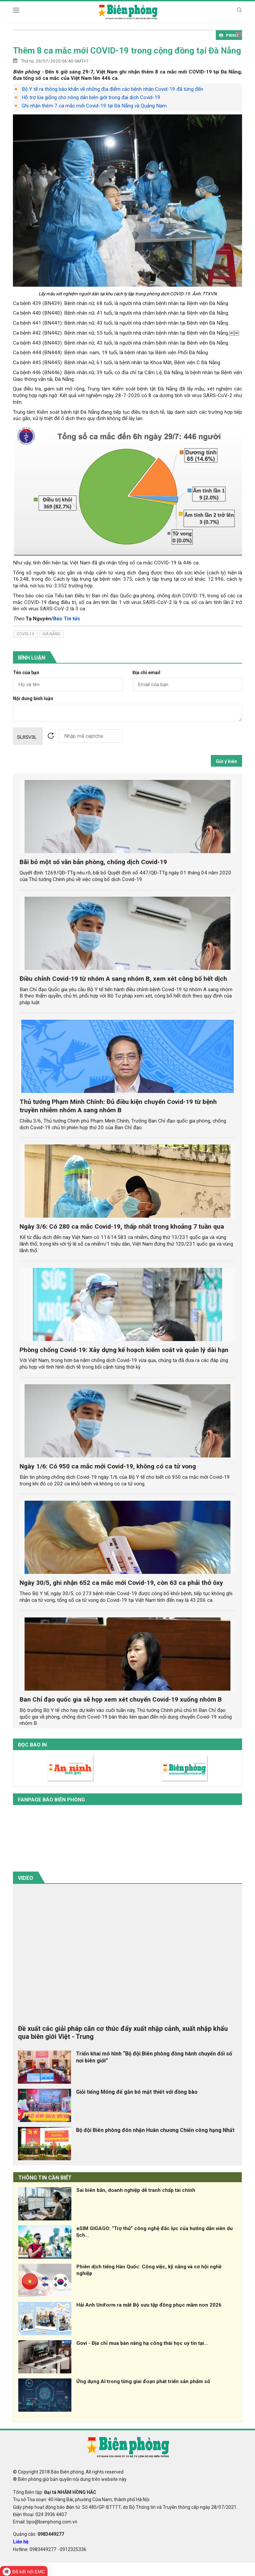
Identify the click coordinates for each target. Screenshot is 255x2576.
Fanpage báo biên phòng (51, 1800)
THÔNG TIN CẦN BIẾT (45, 2178)
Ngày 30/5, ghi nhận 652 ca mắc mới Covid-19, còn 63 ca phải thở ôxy (121, 1583)
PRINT (229, 35)
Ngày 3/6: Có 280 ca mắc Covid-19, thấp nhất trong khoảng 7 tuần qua (122, 1226)
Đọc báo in (32, 1745)
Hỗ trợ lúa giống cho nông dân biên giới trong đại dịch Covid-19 (91, 97)
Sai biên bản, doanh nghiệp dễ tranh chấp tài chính (135, 2190)
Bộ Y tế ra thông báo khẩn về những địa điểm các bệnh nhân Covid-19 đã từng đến (112, 89)
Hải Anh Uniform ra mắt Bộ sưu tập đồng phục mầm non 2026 (148, 2305)
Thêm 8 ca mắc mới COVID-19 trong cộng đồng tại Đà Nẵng (127, 51)
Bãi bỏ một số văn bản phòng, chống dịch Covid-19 (93, 862)
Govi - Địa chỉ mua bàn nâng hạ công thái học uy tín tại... (142, 2343)
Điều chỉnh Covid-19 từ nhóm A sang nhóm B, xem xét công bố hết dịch (123, 979)
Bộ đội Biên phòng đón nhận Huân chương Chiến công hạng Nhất (155, 2130)
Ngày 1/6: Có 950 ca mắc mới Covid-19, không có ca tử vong (108, 1466)
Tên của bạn (26, 672)
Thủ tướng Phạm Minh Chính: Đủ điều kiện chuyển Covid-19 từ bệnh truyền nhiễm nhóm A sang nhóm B (118, 1106)
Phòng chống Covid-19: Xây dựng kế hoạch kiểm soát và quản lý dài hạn (124, 1350)
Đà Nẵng (51, 634)
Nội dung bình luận (33, 698)
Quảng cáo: (38, 2534)
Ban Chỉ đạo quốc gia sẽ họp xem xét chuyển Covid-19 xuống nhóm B (121, 1699)
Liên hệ (21, 2541)
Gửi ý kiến (226, 761)
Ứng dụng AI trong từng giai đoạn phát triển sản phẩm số (143, 2381)
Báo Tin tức (66, 619)
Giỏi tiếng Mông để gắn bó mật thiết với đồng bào (137, 2092)
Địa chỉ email (146, 672)
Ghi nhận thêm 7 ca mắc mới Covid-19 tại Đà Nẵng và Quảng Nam (94, 106)
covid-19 (25, 634)
